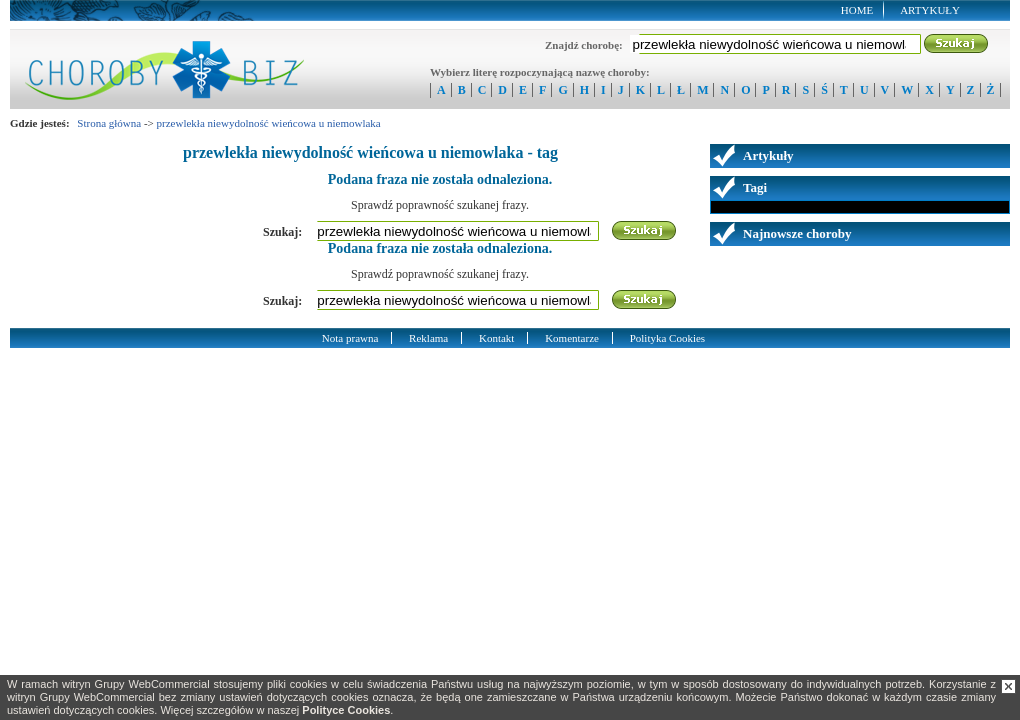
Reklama (428, 338)
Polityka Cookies (667, 338)
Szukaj (957, 44)
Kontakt (496, 338)
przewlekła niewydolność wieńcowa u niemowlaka (269, 123)
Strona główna (109, 123)
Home (857, 10)
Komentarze (572, 338)
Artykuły (930, 10)
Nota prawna (350, 338)
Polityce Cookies (346, 710)
